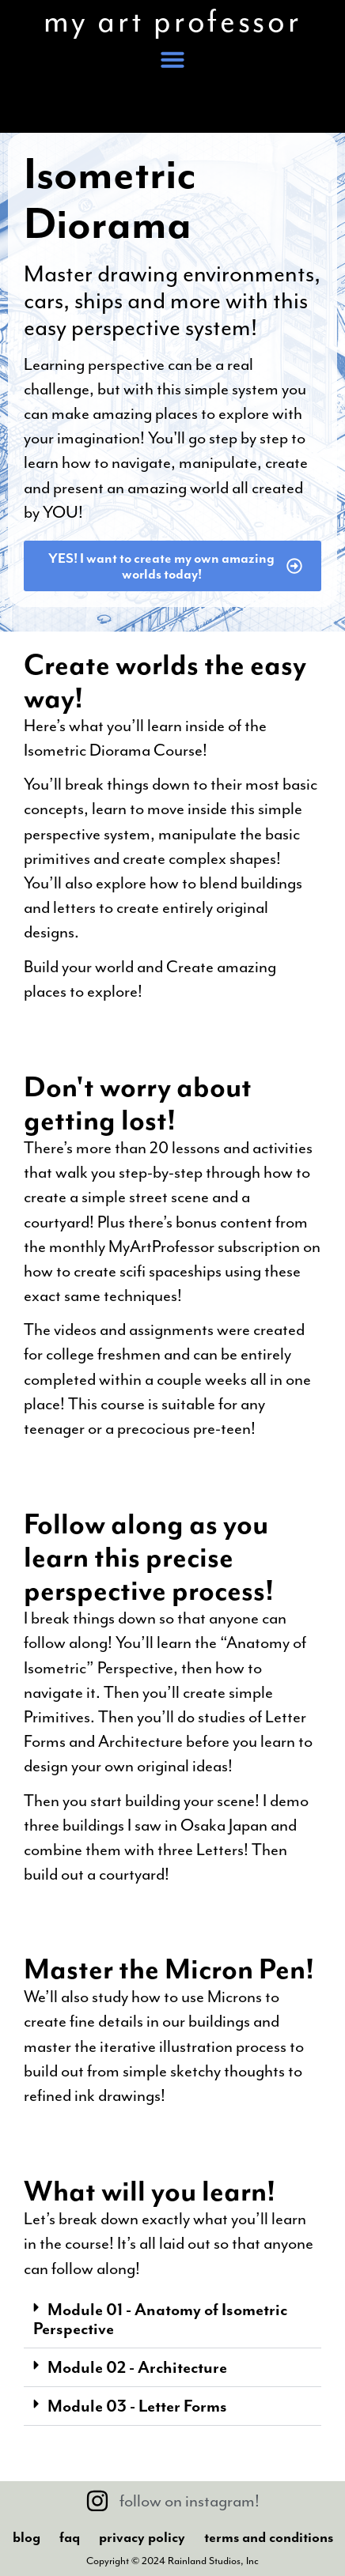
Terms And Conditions (268, 2537)
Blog (26, 2537)
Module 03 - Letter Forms (137, 2405)
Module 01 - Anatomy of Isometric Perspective (160, 2319)
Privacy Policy (142, 2537)
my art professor (172, 20)
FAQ (69, 2537)
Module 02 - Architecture (137, 2367)
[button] (172, 59)
